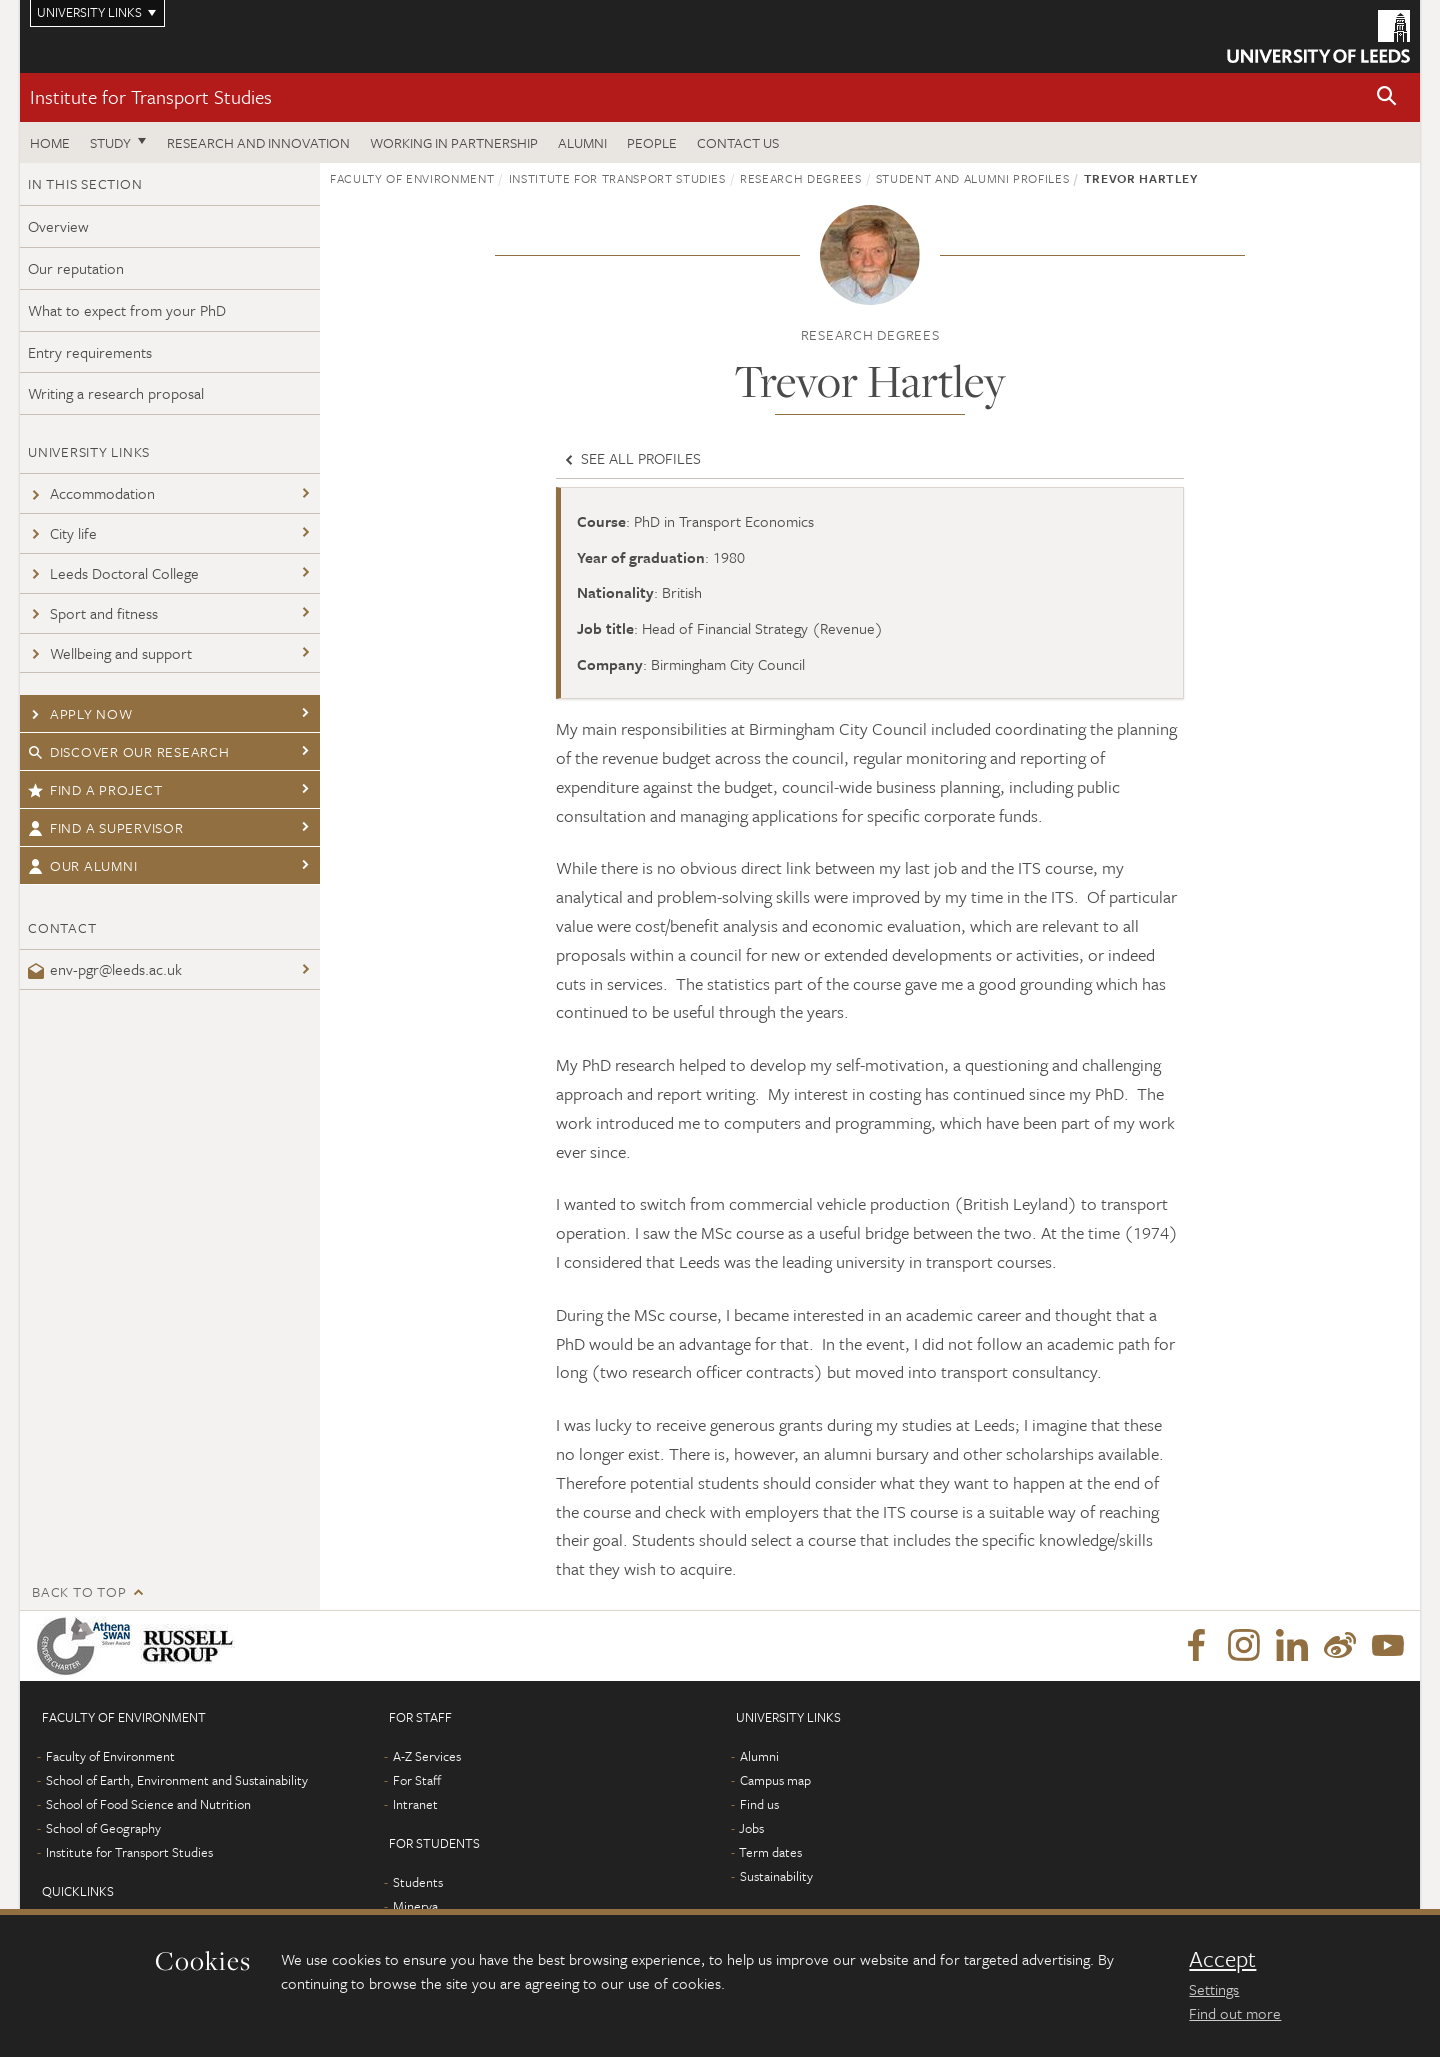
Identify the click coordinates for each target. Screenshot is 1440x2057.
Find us (759, 1804)
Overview (58, 226)
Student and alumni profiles (973, 178)
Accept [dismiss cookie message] (1222, 1959)
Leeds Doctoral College (113, 573)
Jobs (751, 1828)
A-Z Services (427, 1756)
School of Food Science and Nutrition (148, 1804)
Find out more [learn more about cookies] (1235, 2013)
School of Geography (103, 1828)
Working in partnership (454, 142)
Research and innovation (258, 142)
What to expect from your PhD (127, 310)
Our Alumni (82, 865)
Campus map (775, 1780)
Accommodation (91, 493)
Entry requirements (90, 352)
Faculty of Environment (412, 178)
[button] (1387, 97)
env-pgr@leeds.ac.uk (105, 969)
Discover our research (129, 751)
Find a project (95, 789)
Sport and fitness (93, 613)
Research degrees (800, 178)
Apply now (80, 713)
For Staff (417, 1780)
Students (418, 1882)
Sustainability (776, 1876)
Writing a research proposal (116, 393)
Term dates (770, 1852)
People (652, 142)
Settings (1214, 1989)
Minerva (415, 1906)
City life (62, 533)
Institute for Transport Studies (151, 96)
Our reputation (76, 268)
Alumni (582, 142)
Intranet (415, 1804)
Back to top (79, 1591)
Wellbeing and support (110, 653)
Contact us (738, 142)
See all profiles (631, 458)
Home (50, 142)
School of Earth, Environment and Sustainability (177, 1780)
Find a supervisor (106, 827)
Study (110, 142)
